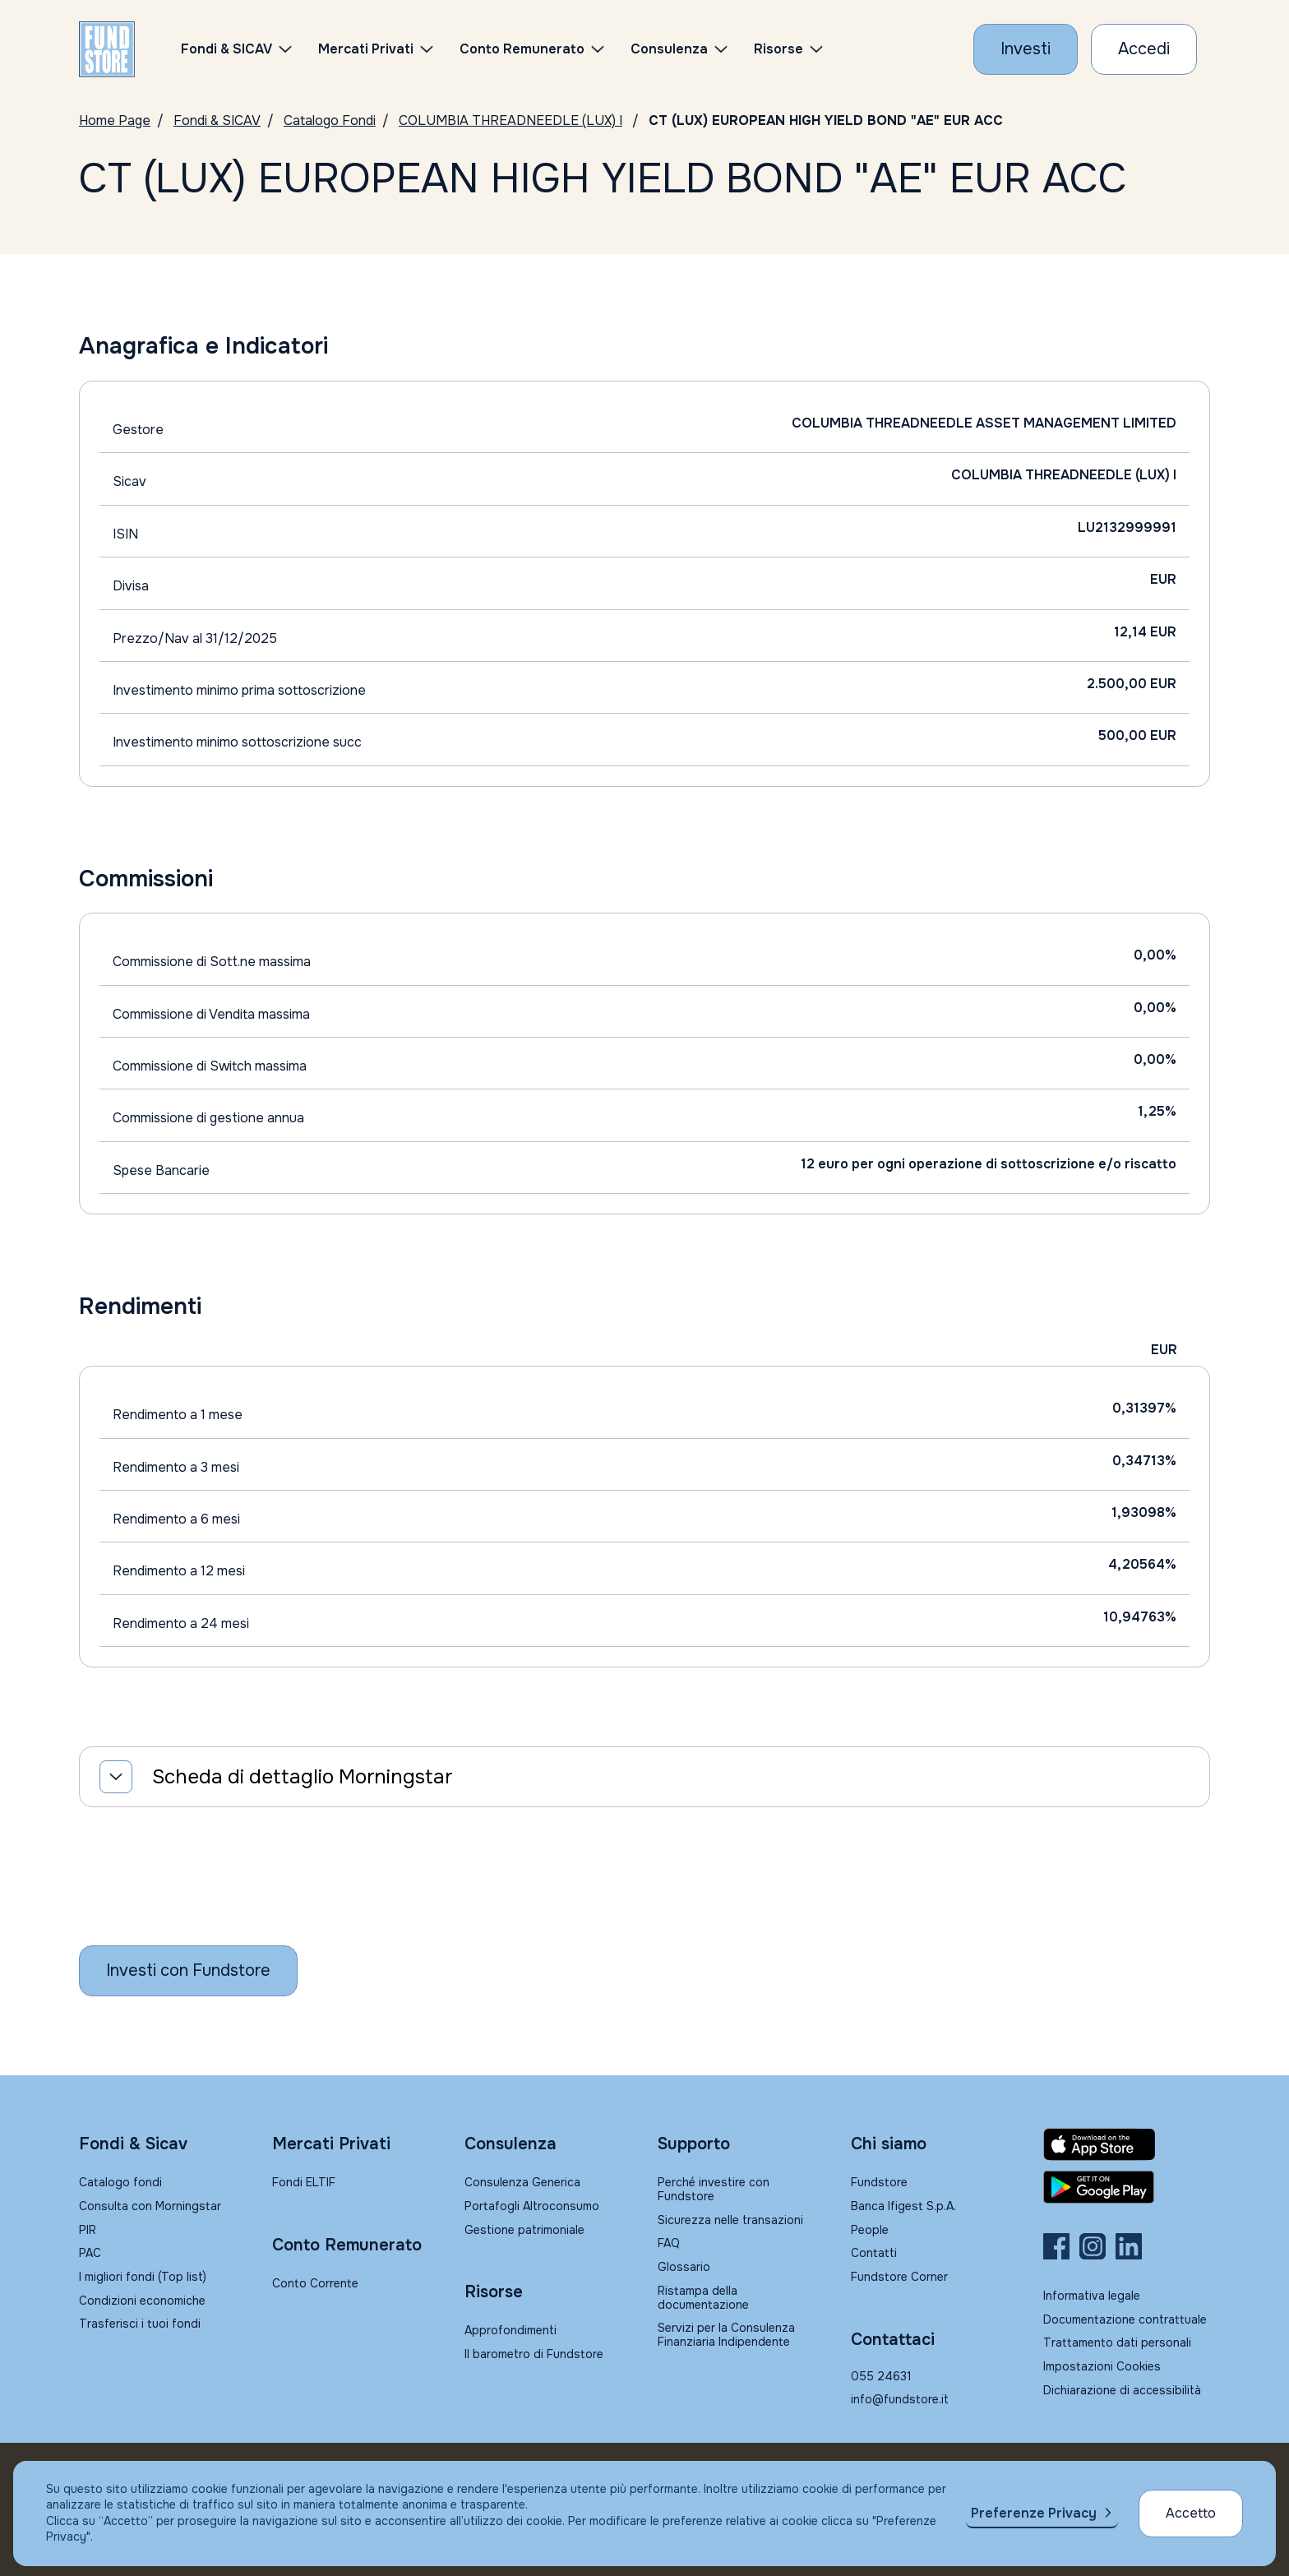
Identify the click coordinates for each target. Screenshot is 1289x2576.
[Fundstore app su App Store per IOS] (1126, 2144)
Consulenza (669, 49)
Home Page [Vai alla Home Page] (114, 120)
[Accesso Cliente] (1144, 49)
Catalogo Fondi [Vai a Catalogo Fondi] (330, 120)
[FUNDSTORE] (107, 49)
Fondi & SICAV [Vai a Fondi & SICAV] (217, 120)
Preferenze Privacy (1034, 2513)
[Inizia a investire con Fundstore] (188, 1970)
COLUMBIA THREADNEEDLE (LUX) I (510, 120)
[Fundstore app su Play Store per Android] (1126, 2187)
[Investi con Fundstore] (1025, 49)
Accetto (1191, 2513)
